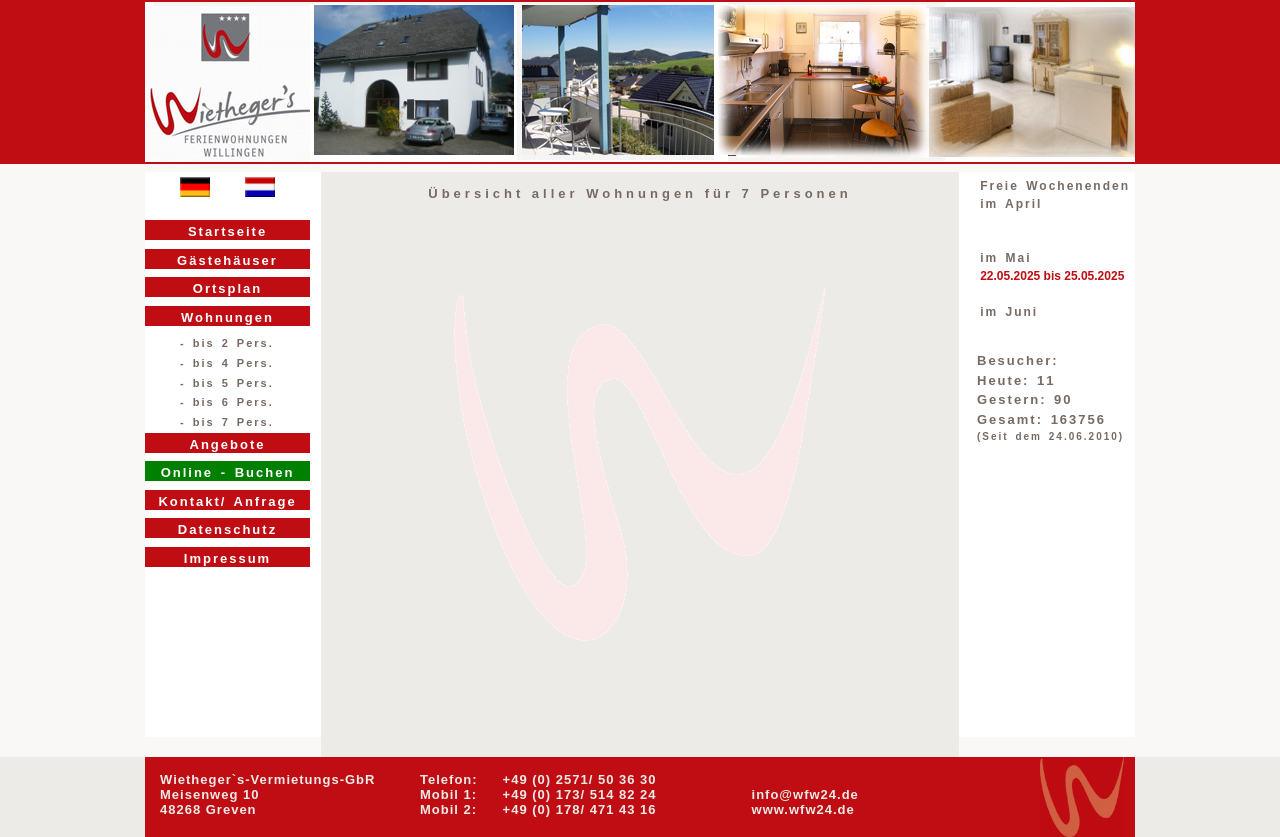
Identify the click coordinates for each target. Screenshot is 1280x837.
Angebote (228, 444)
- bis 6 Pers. (227, 402)
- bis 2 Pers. (227, 343)
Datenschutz (227, 529)
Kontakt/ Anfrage (227, 501)
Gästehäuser (227, 260)
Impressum (227, 558)
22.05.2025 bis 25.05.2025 (1052, 276)
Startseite (227, 231)
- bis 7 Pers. (227, 422)
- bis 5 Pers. (227, 383)
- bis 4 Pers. (227, 363)
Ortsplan (227, 288)
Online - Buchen (228, 472)
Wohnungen (227, 317)
